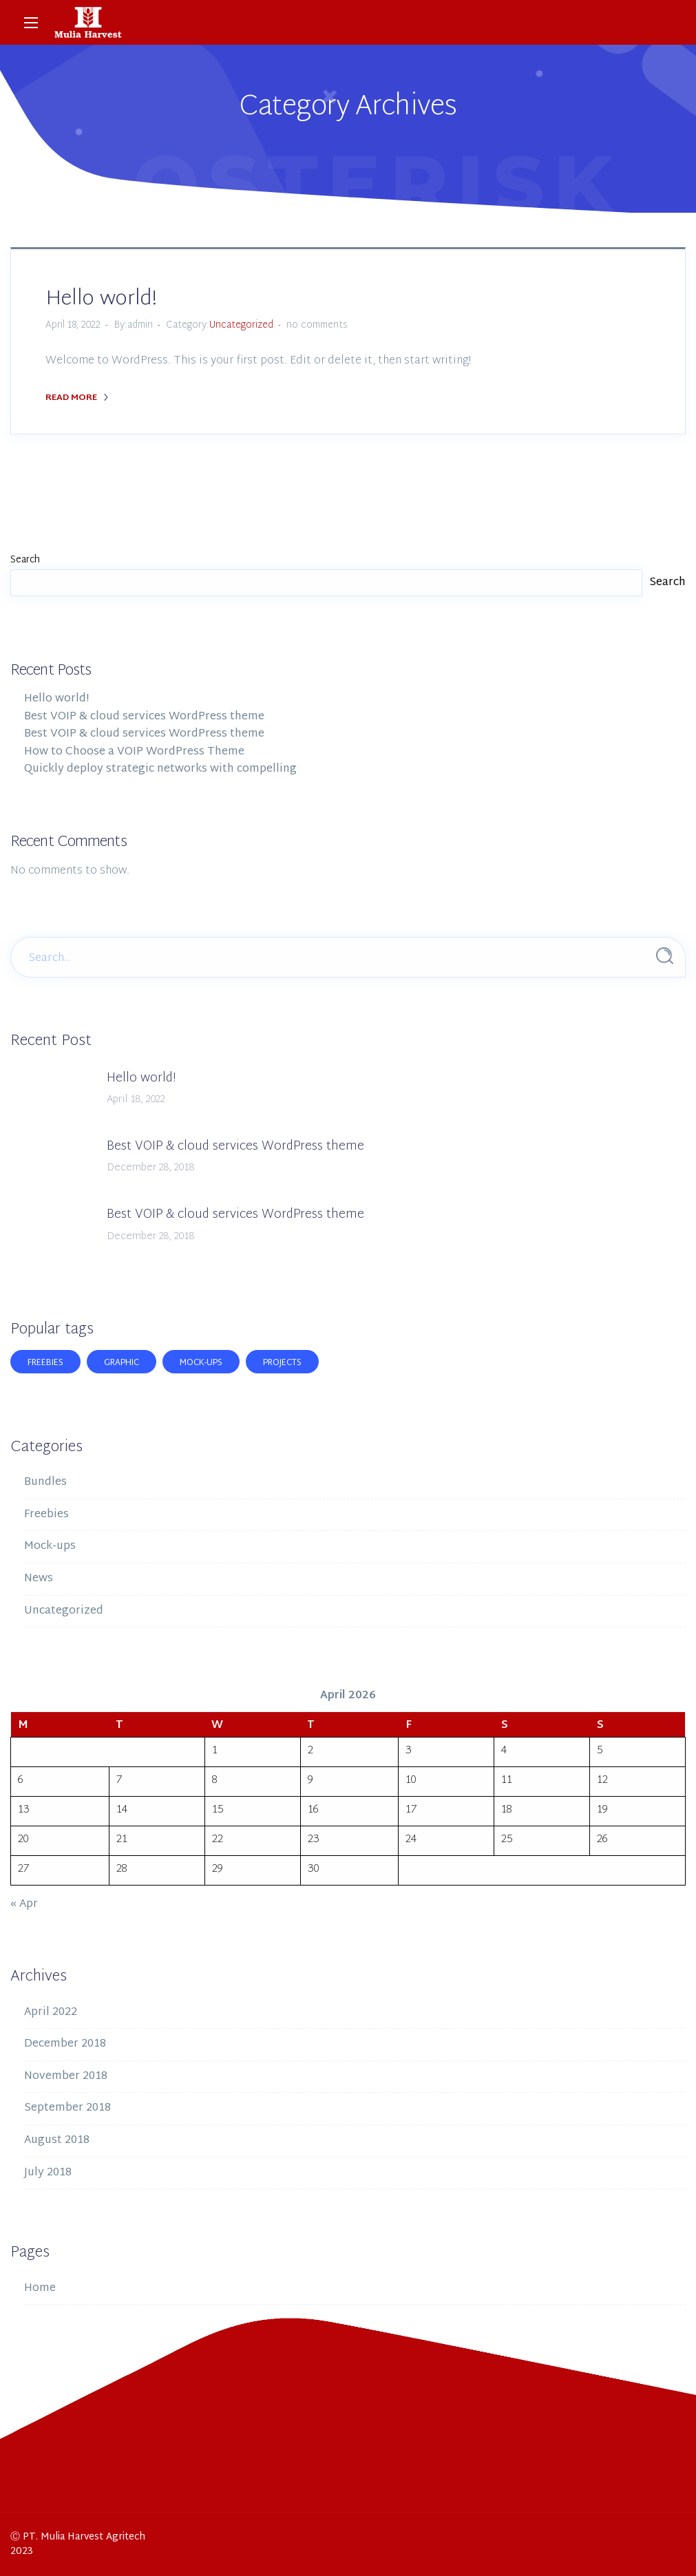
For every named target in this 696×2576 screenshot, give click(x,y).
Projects (282, 1363)
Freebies (45, 1363)
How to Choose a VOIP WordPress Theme (134, 752)
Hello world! (101, 299)
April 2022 (50, 2013)
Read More (77, 398)
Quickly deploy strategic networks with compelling (160, 769)
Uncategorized (241, 325)
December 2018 (65, 2044)
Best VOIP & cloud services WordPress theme (144, 717)
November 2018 (65, 2077)
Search (25, 560)
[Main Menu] (31, 22)
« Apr (24, 1904)
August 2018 (56, 2141)
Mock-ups (201, 1363)
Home (40, 2289)
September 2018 (67, 2108)
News (38, 1579)
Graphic (121, 1363)
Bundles (45, 1482)
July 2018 (48, 2173)
